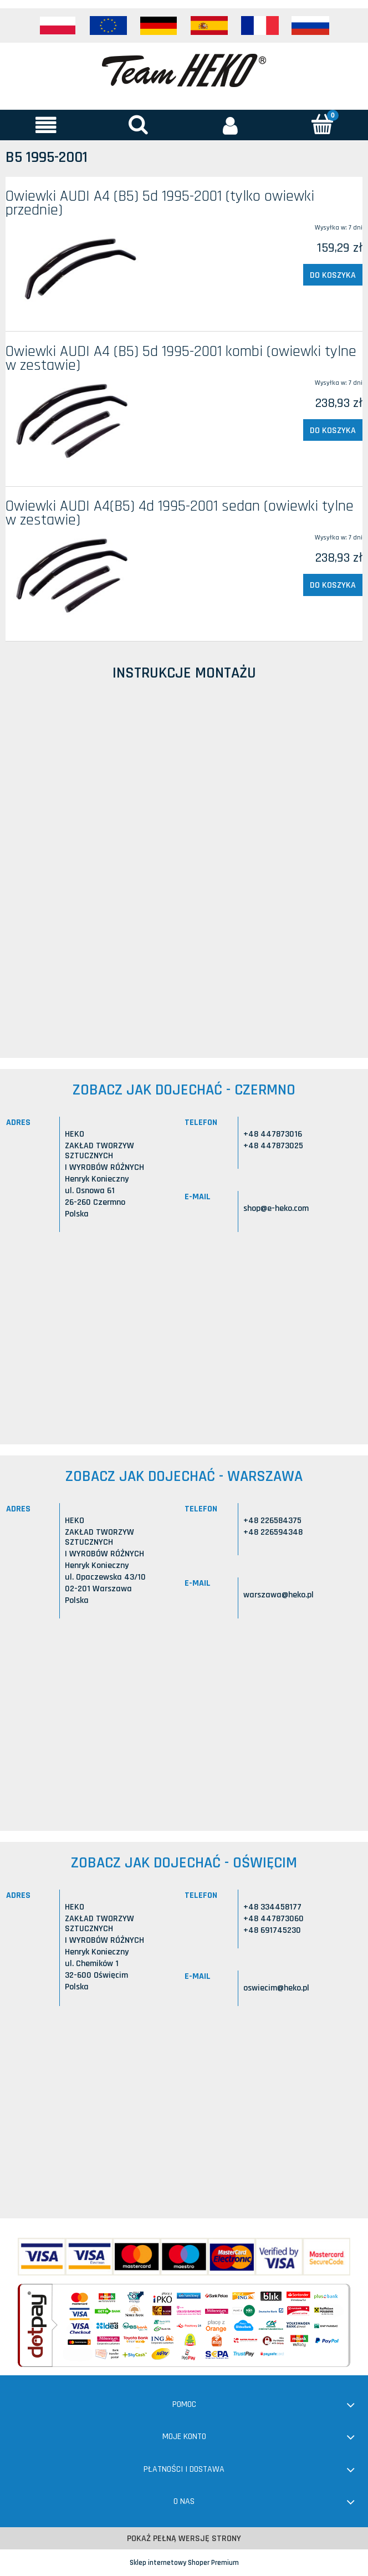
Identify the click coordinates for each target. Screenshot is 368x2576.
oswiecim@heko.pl (276, 1988)
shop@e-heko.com (276, 1208)
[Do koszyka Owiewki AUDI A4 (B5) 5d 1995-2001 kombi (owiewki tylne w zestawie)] (332, 430)
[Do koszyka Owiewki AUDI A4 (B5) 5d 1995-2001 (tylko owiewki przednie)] (332, 275)
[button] (46, 125)
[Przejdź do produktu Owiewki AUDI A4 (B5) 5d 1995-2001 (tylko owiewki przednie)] (77, 267)
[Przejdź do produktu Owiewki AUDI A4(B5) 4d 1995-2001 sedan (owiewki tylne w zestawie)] (77, 577)
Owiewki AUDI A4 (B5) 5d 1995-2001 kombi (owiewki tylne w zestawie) (181, 358)
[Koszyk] (322, 124)
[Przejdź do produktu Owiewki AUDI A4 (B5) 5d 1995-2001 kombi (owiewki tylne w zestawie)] (77, 423)
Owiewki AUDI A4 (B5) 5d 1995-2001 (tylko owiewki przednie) (160, 203)
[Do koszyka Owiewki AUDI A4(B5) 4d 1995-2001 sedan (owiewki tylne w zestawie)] (332, 585)
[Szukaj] (138, 124)
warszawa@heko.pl (278, 1595)
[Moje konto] (230, 125)
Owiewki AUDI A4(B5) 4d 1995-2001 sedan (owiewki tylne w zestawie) (180, 513)
